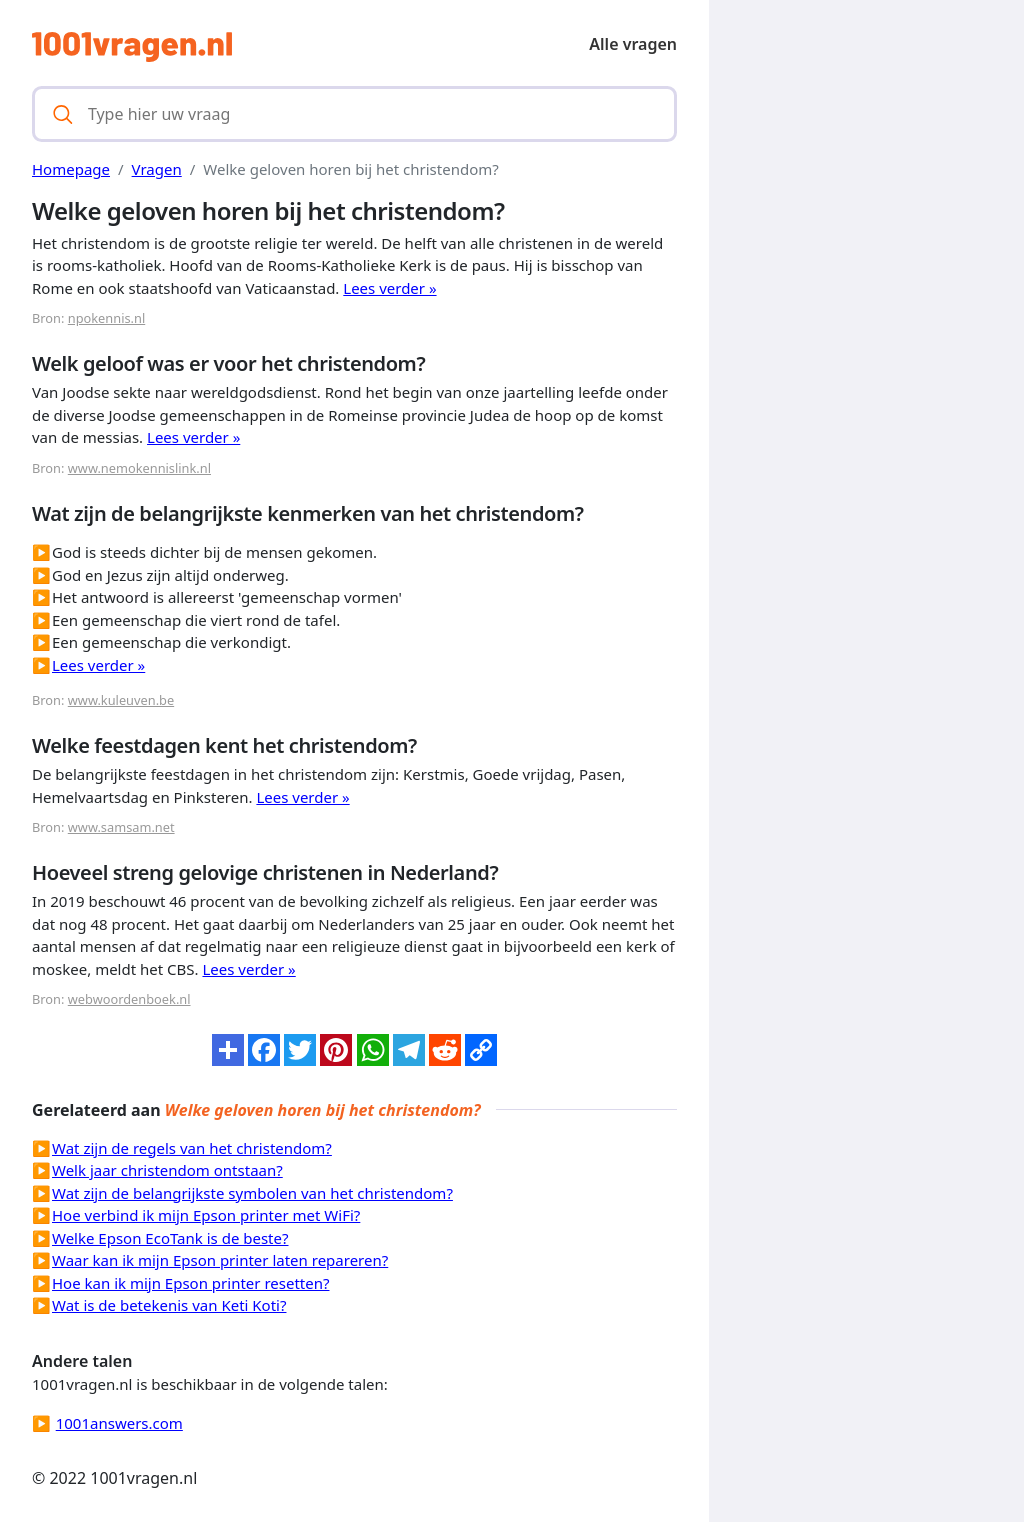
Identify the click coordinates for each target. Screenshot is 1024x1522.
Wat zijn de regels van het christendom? (192, 1148)
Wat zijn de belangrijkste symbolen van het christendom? (252, 1193)
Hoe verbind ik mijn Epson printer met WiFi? (206, 1215)
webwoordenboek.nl (129, 999)
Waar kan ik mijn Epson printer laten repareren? (220, 1260)
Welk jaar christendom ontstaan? (167, 1170)
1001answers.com (119, 1423)
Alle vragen (633, 44)
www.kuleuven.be (121, 700)
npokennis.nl (106, 318)
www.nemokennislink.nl (139, 468)
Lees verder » (389, 288)
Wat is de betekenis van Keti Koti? (169, 1305)
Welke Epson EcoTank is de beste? (170, 1238)
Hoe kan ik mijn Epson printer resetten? (190, 1283)
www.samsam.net (121, 827)
